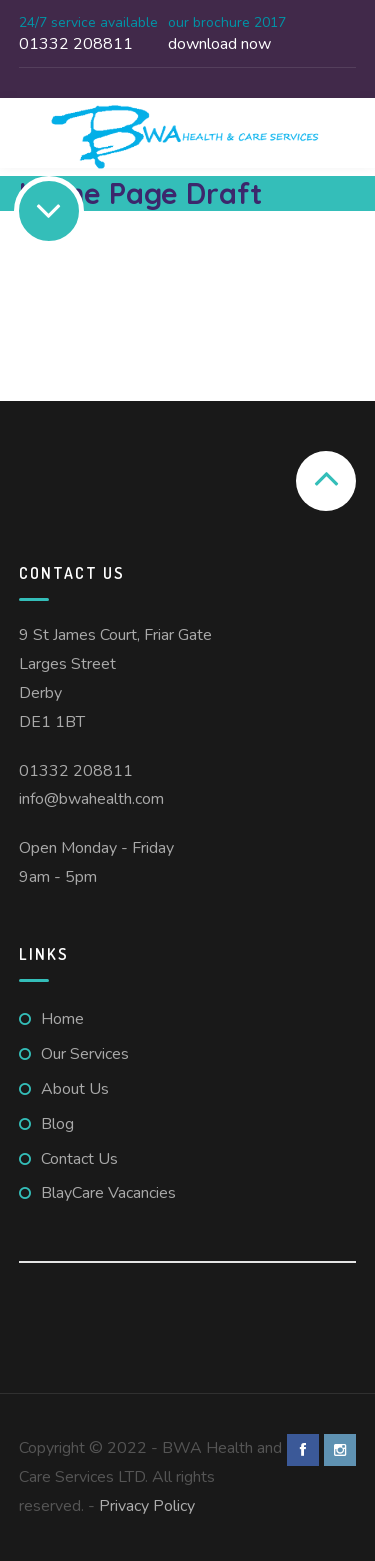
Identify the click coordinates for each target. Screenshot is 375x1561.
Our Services (85, 1054)
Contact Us (79, 1159)
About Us (75, 1089)
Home (62, 1019)
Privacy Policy (147, 1506)
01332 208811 (76, 771)
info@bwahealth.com (91, 799)
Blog (57, 1124)
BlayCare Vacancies (108, 1193)
